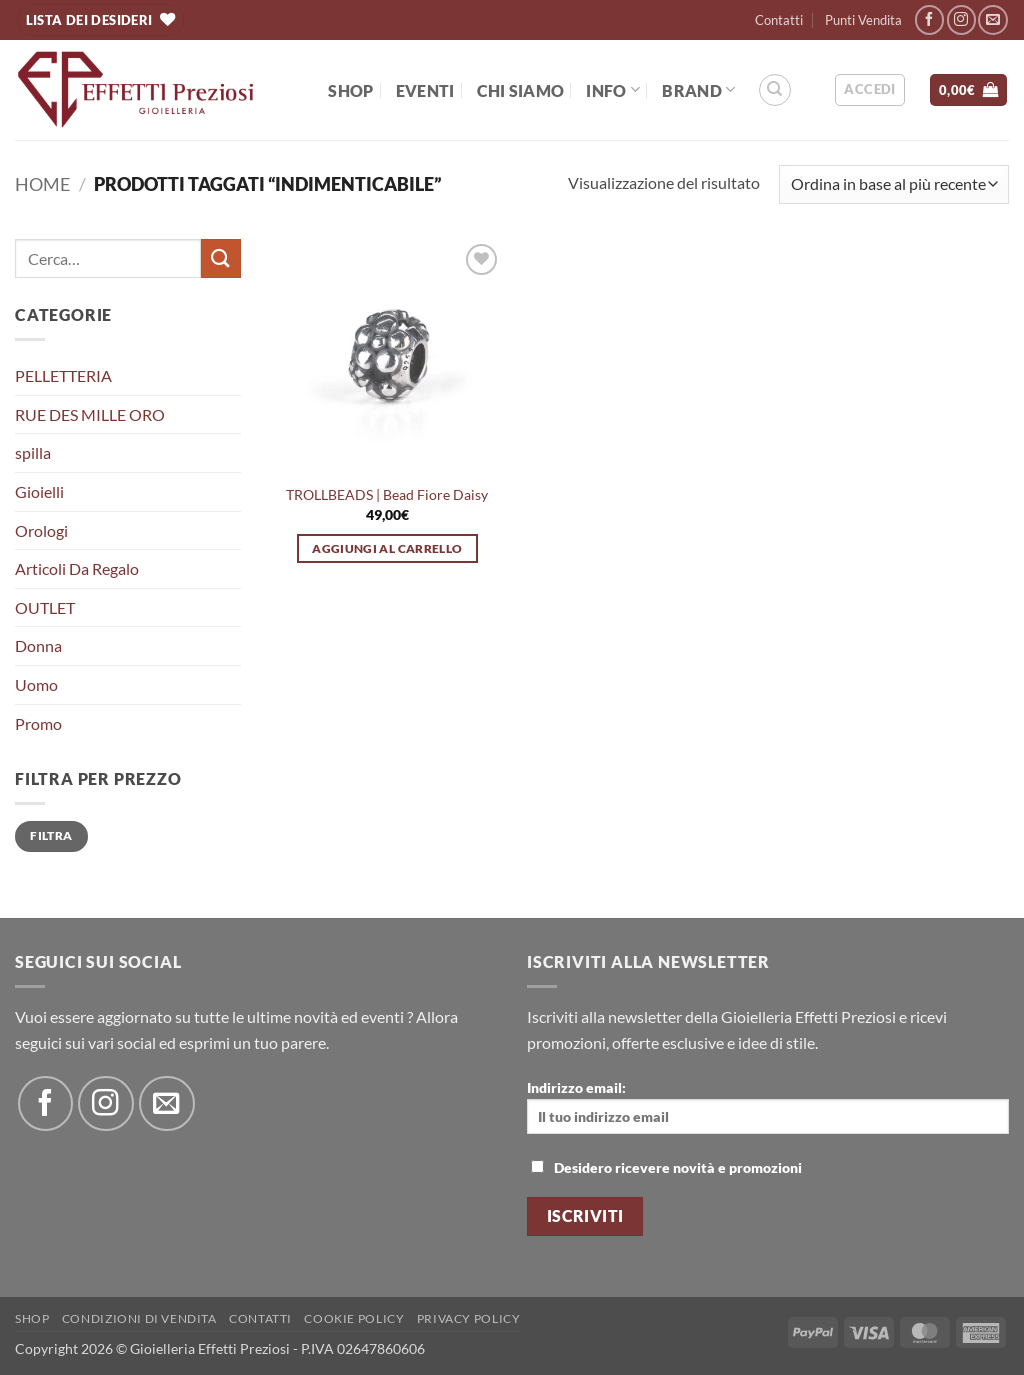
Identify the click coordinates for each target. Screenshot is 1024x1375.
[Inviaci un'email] (992, 19)
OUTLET (45, 607)
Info (613, 89)
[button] (869, 90)
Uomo (36, 684)
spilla (33, 452)
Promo (38, 723)
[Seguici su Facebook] (929, 19)
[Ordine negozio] (894, 184)
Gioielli (39, 491)
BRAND (698, 89)
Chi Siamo (521, 90)
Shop (350, 90)
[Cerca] (775, 90)
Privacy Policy (469, 1318)
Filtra (51, 835)
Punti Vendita (863, 20)
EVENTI (425, 90)
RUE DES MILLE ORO (90, 414)
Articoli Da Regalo (77, 568)
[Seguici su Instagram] (961, 19)
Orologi (41, 530)
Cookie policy (354, 1318)
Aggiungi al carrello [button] (387, 548)
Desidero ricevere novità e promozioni (666, 1167)
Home (42, 184)
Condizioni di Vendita (139, 1318)
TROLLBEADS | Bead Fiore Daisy (387, 494)
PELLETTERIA (63, 375)
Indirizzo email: (768, 1106)
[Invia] (221, 258)
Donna (38, 645)
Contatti (779, 20)
